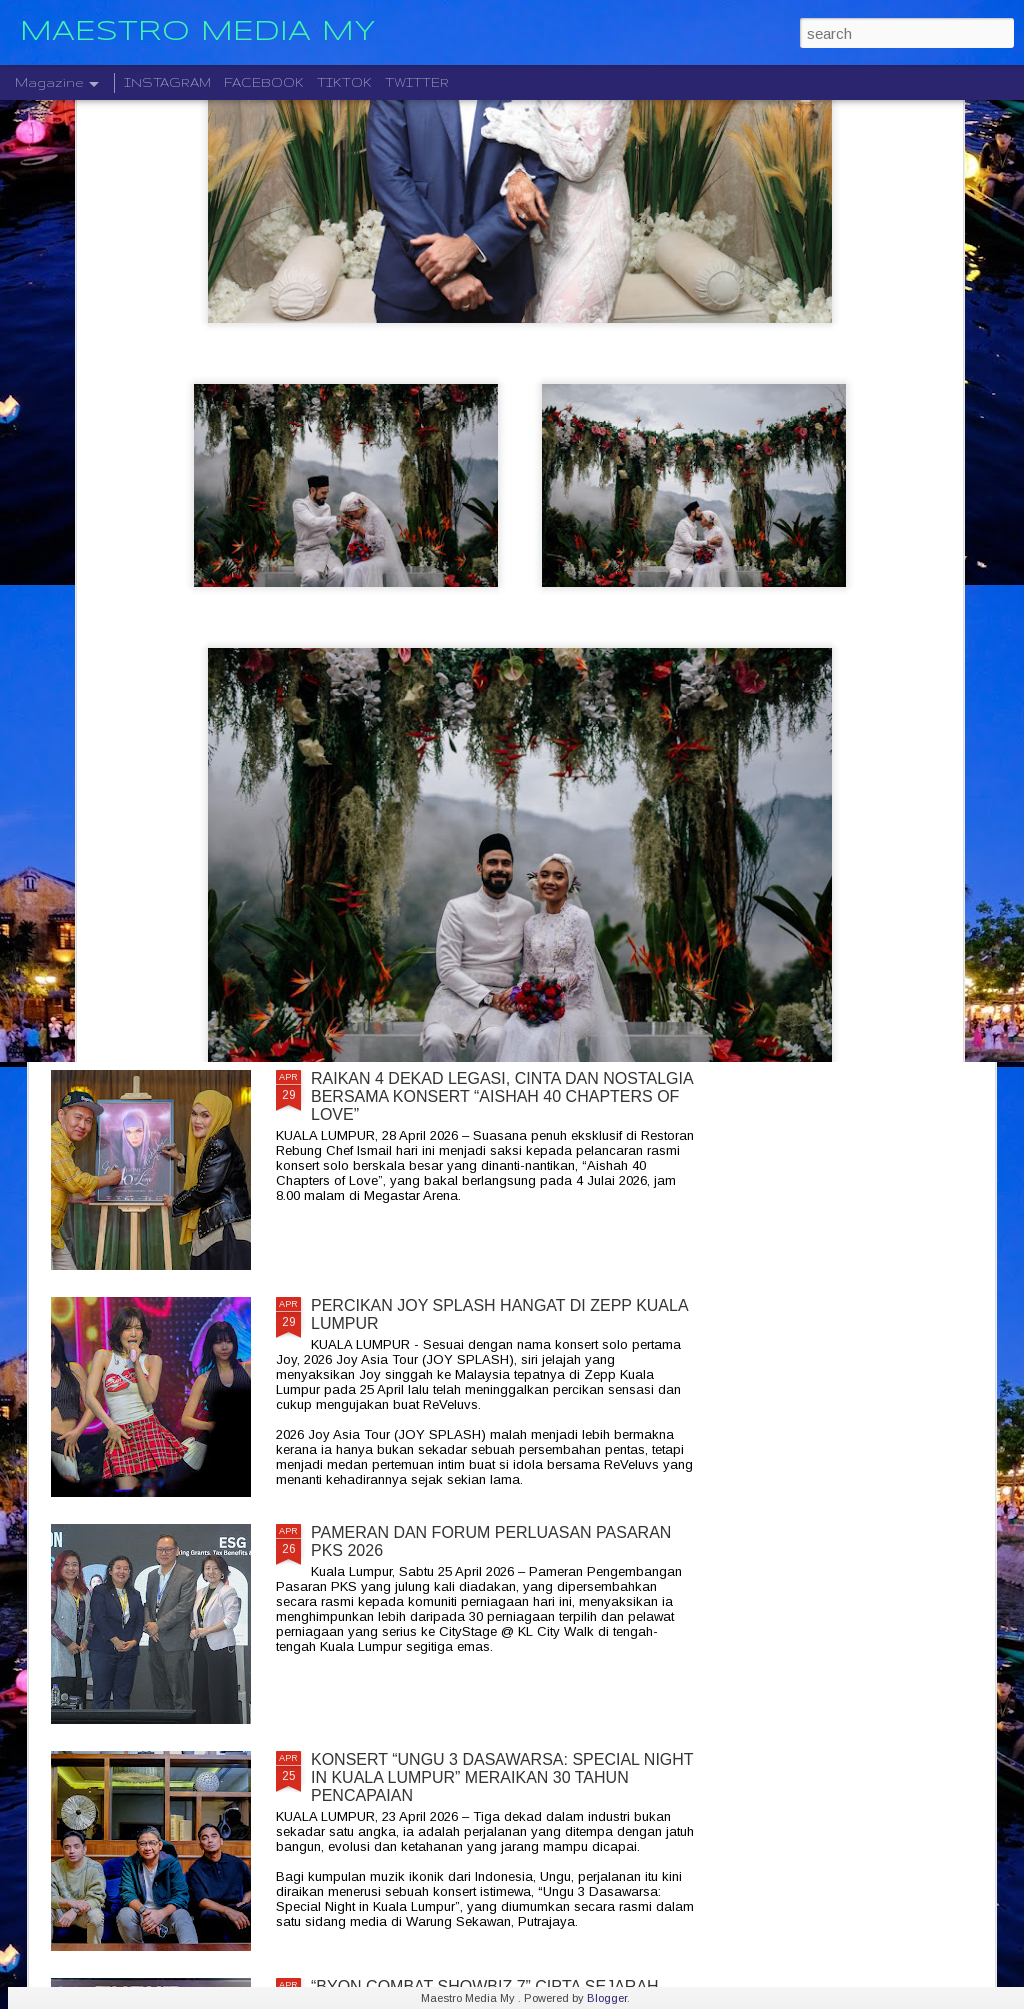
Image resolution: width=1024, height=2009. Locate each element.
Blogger (607, 1998)
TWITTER (417, 82)
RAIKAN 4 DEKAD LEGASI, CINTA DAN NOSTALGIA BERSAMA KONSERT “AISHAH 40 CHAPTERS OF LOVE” (502, 1096)
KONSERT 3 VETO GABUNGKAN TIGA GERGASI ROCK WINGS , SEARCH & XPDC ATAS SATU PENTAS (160, 727)
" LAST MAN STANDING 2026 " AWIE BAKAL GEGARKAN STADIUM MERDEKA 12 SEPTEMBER (498, 860)
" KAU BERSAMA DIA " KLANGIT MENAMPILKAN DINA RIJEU (638, 709)
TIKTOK (344, 82)
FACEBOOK (264, 82)
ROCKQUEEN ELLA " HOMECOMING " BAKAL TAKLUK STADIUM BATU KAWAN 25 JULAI (873, 718)
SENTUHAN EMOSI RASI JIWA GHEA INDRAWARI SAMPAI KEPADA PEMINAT (400, 709)
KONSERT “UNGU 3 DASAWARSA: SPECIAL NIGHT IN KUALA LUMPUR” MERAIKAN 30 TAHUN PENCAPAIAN (502, 1777)
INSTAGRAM (167, 82)
